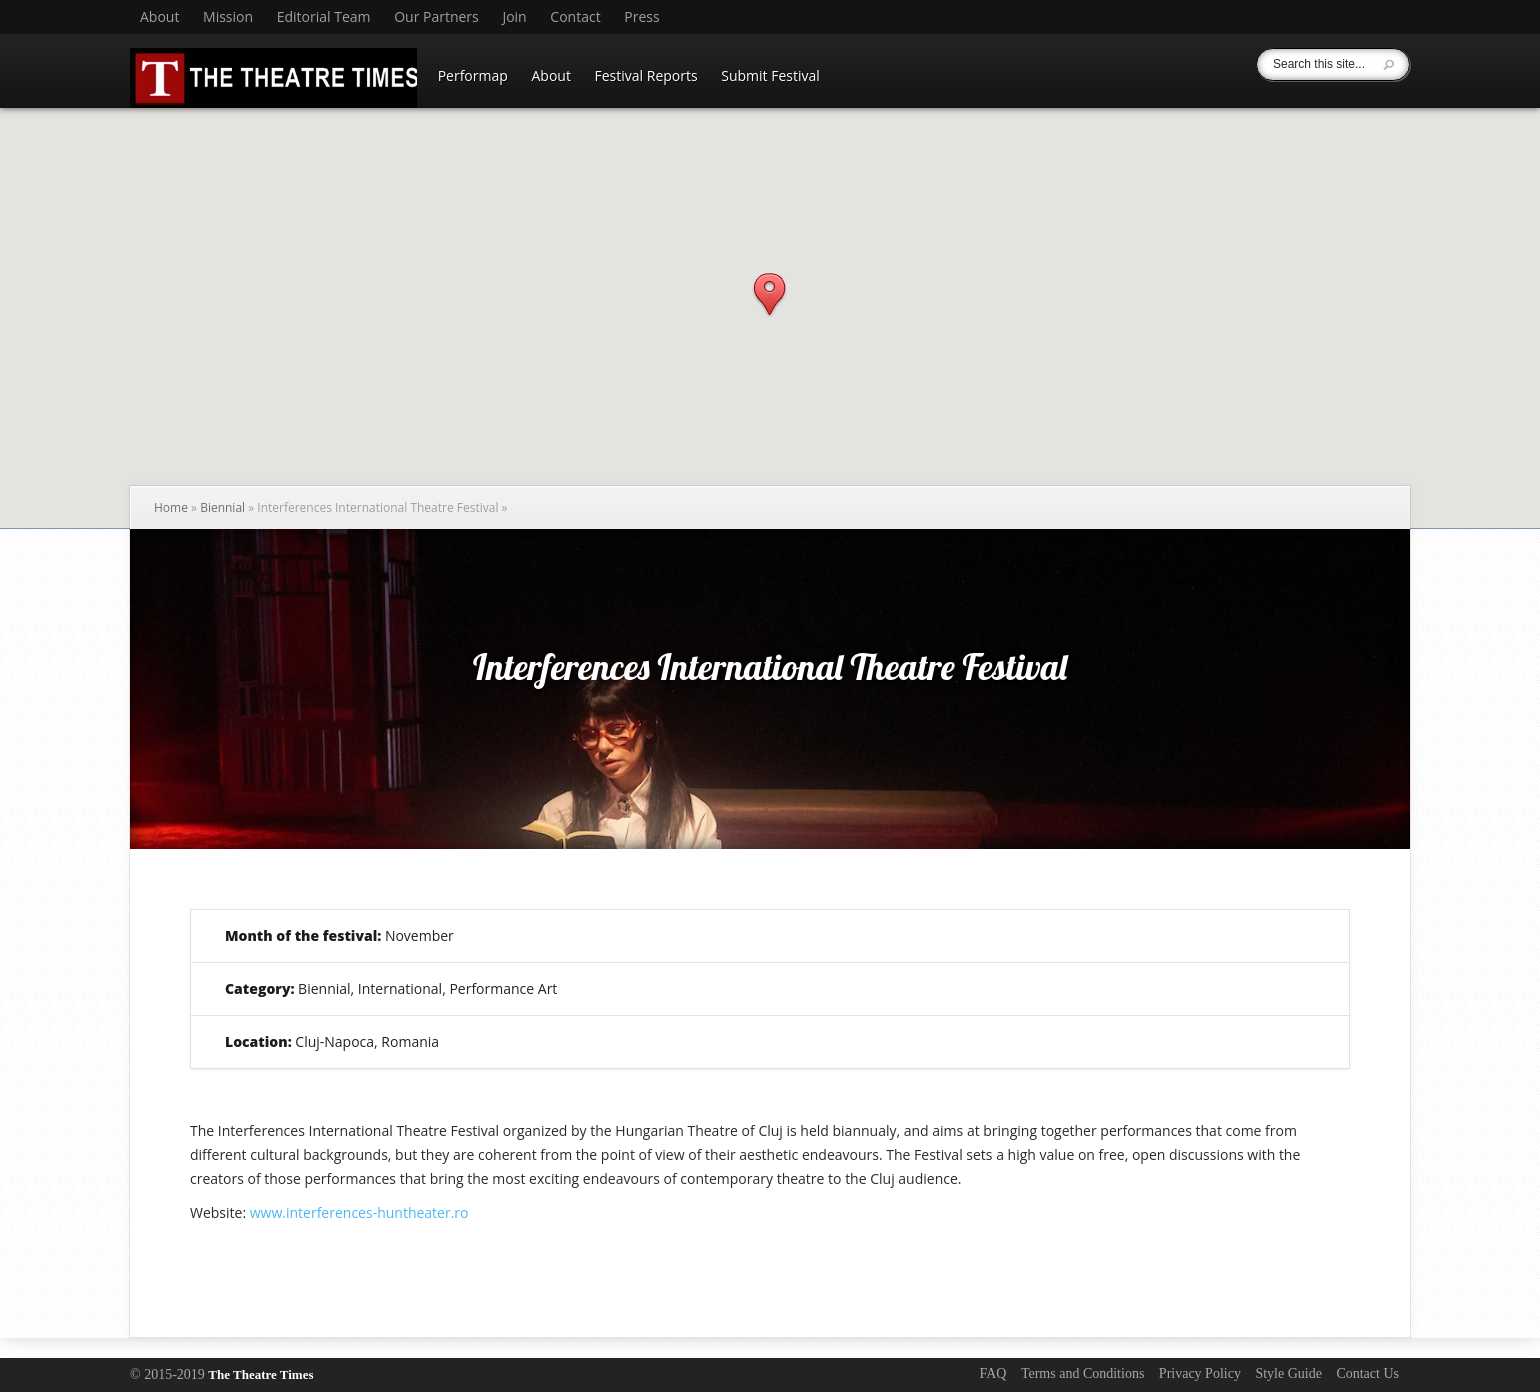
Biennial (222, 507)
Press (641, 17)
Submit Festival (770, 75)
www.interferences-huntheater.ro (359, 1212)
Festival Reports (646, 75)
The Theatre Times (260, 1374)
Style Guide (1288, 1373)
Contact (575, 17)
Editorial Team (324, 17)
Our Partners (436, 17)
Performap (473, 75)
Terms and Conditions (1082, 1373)
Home (171, 507)
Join (514, 17)
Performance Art (503, 988)
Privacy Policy (1200, 1373)
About (159, 17)
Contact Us (1367, 1373)
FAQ (992, 1373)
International (400, 988)
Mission (228, 17)
